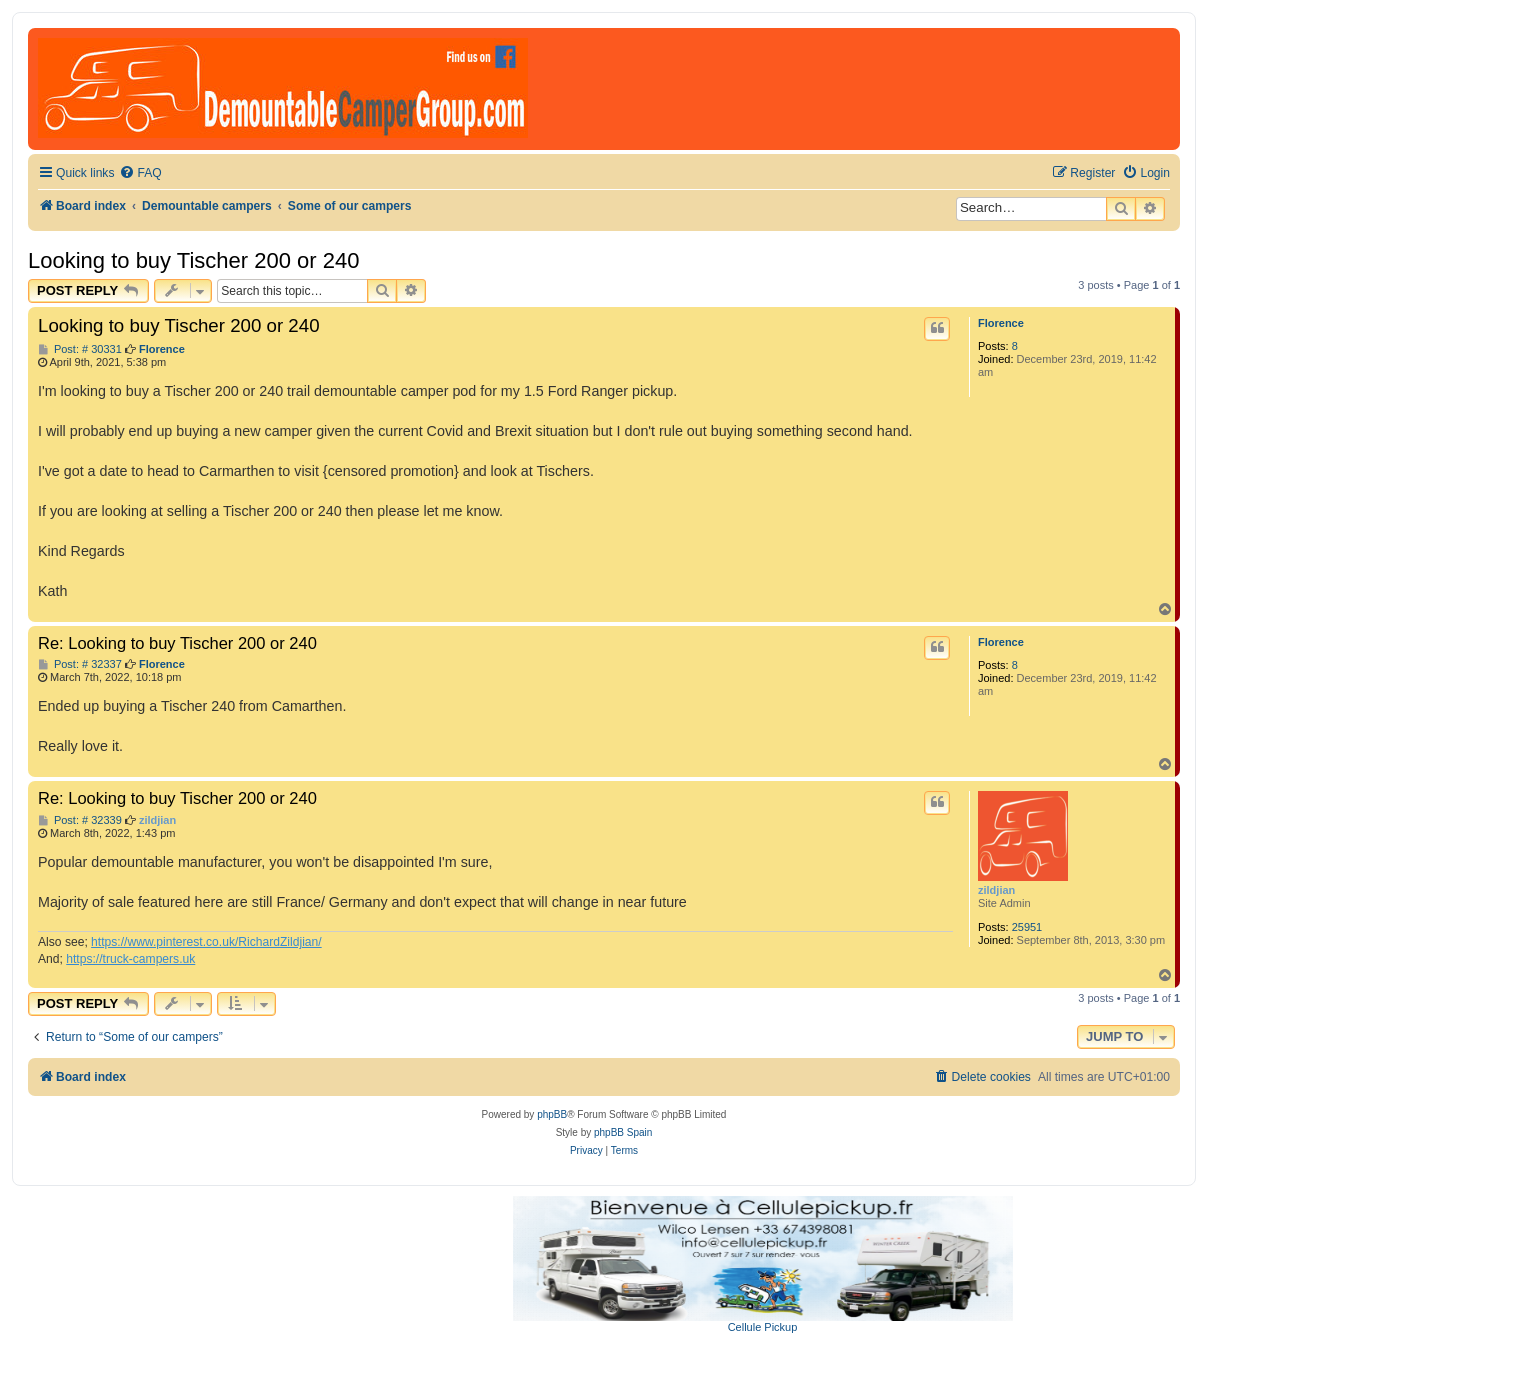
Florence (1001, 323)
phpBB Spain (623, 1132)
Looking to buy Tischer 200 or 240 (193, 260)
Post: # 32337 (80, 664)
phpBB (552, 1114)
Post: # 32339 (80, 820)
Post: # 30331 (80, 349)
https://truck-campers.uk (130, 959)
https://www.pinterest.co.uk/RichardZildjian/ (206, 942)
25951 (1027, 927)
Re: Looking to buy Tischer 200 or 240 (177, 643)
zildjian (996, 890)
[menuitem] (140, 173)
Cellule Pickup (763, 1327)
